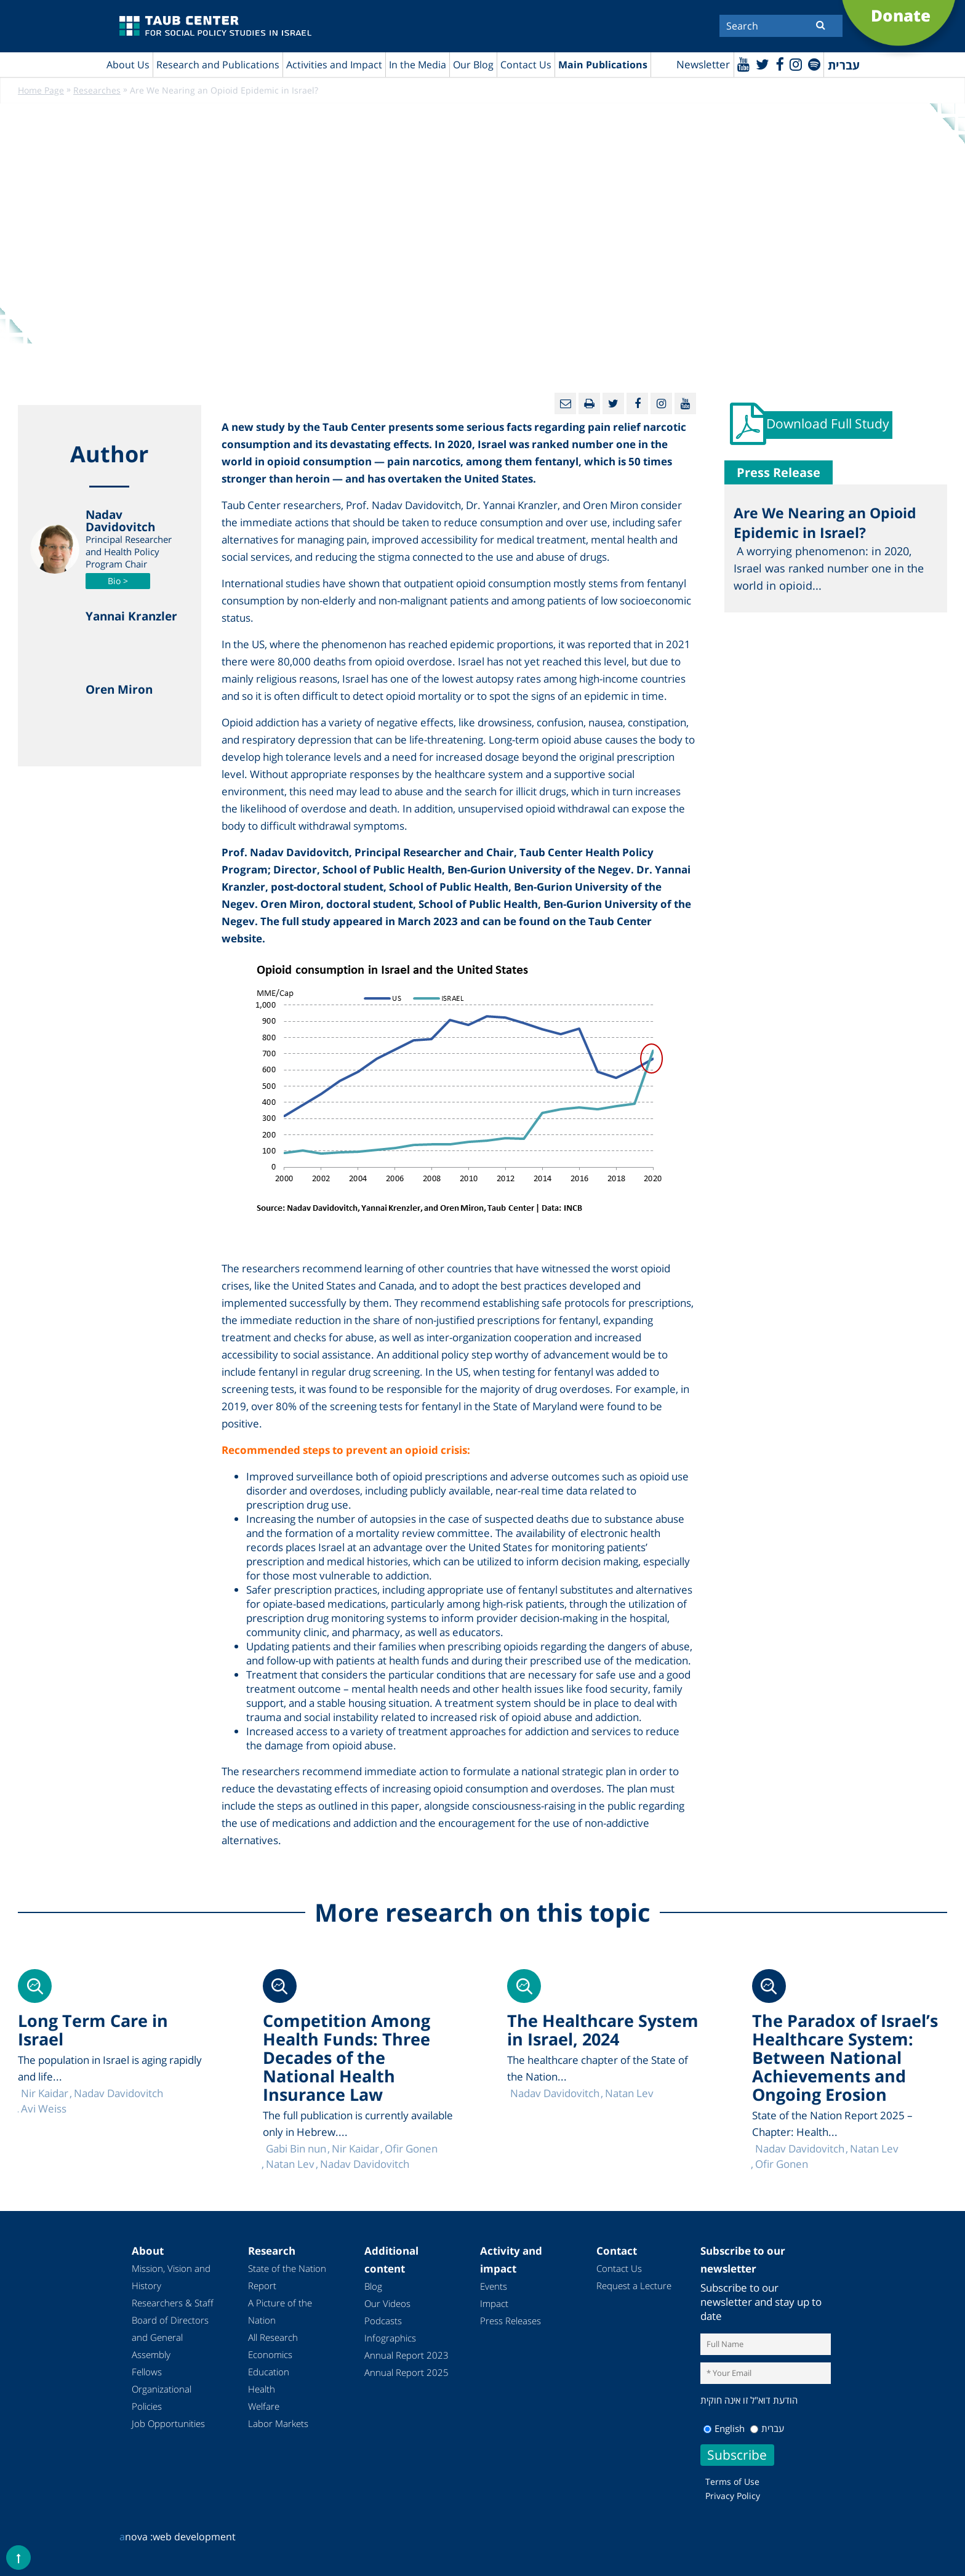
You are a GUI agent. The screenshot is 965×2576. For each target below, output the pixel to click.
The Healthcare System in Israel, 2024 (603, 2030)
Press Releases (510, 2321)
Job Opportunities (168, 2424)
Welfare (263, 2407)
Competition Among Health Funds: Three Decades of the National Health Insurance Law (346, 2058)
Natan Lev (874, 2149)
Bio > (118, 581)
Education (268, 2372)
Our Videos (387, 2304)
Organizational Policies (161, 2398)
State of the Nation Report (287, 2277)
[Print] (589, 404)
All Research (273, 2338)
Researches (97, 91)
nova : (136, 2536)
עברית (767, 2428)
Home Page (41, 91)
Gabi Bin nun (296, 2149)
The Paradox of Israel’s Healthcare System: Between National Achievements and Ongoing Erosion (845, 2058)
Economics (270, 2355)
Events (493, 2287)
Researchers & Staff (173, 2303)
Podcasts (383, 2321)
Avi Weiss (43, 2109)
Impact (494, 2304)
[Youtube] (741, 64)
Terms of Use (732, 2481)
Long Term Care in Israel (93, 2030)
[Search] (781, 26)
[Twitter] (760, 64)
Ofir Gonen (781, 2164)
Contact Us (525, 64)
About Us (128, 64)
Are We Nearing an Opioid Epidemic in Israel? (825, 525)
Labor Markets (278, 2424)
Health (261, 2389)
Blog (373, 2287)
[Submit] (820, 24)
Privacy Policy (732, 2496)
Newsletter (700, 65)
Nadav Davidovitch (799, 2149)
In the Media (417, 64)
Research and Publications (217, 64)
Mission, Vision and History (171, 2277)
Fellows (147, 2372)
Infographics (390, 2338)
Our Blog (473, 64)
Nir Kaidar (355, 2149)
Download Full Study (829, 426)
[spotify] (813, 64)
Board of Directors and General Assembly (170, 2337)
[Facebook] (778, 64)
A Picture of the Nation (280, 2312)
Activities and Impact (334, 64)
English (724, 2428)
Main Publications (602, 64)
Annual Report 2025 (406, 2373)
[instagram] (794, 64)
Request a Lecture (633, 2286)
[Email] (565, 404)
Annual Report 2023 (406, 2355)
